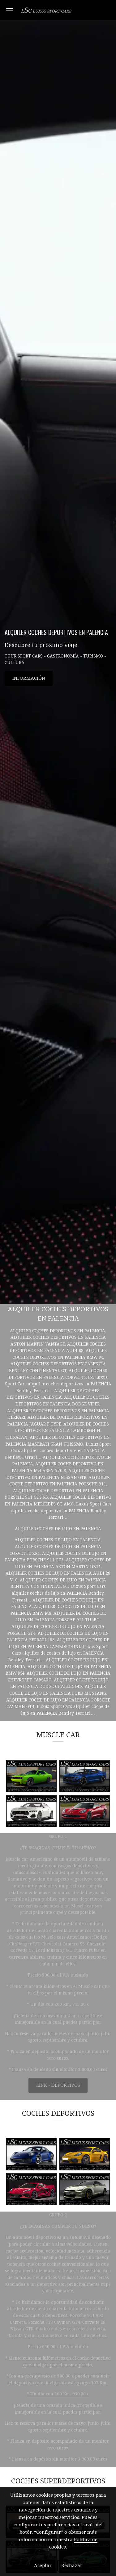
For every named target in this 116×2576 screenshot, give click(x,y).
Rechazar (71, 2565)
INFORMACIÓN (28, 678)
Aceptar (43, 2565)
